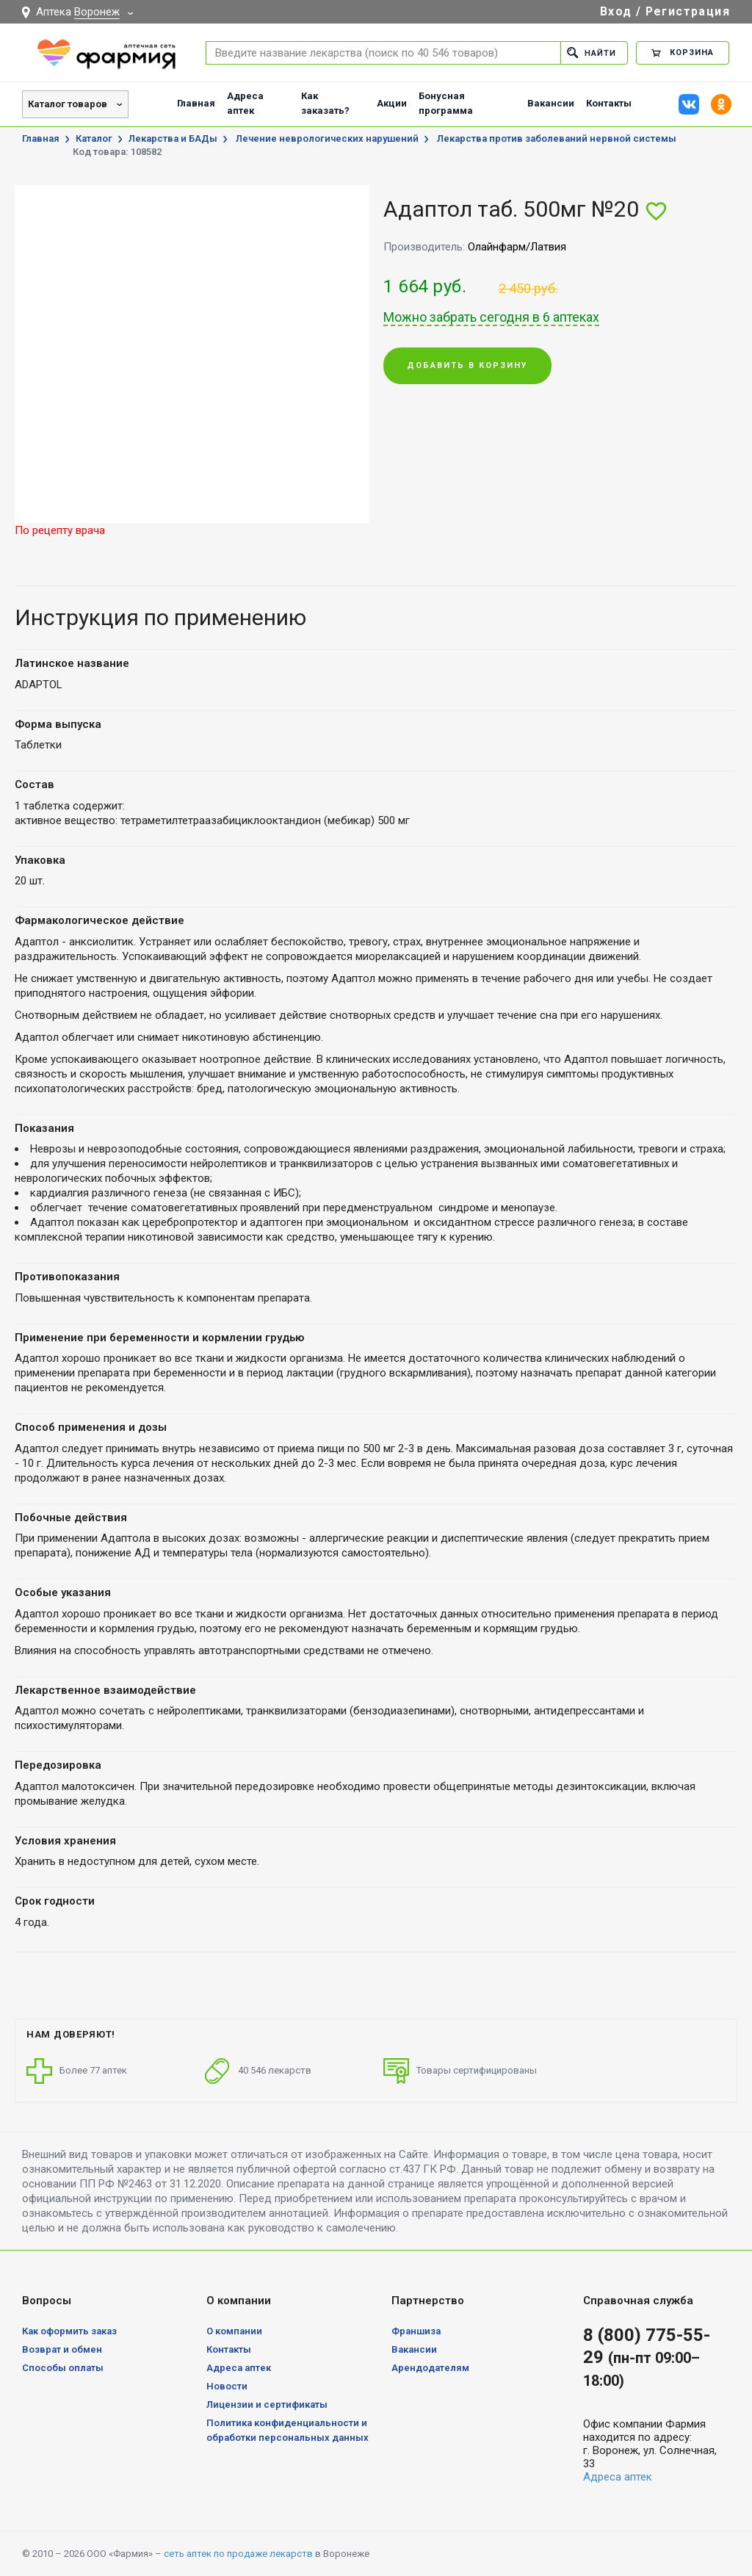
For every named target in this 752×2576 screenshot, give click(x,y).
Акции (392, 103)
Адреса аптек (245, 103)
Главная (196, 103)
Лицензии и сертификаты (267, 2404)
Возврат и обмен (62, 2349)
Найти (591, 52)
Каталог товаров (67, 103)
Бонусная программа (446, 103)
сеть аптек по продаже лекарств (238, 2553)
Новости (226, 2386)
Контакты (609, 103)
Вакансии (550, 103)
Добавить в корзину (467, 366)
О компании (234, 2331)
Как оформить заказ (69, 2331)
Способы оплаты (63, 2367)
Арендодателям (430, 2367)
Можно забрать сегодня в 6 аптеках (491, 317)
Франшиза (416, 2331)
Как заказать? (325, 103)
